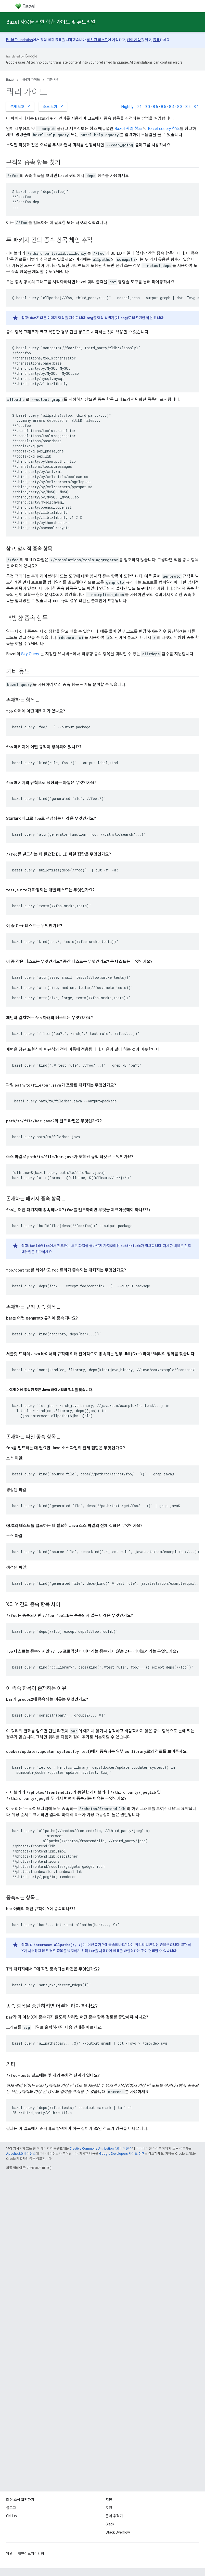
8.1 (196, 106)
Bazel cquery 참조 (164, 128)
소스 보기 (53, 106)
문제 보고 (20, 106)
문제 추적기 (114, 2516)
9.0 (147, 106)
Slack (110, 2524)
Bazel (10, 79)
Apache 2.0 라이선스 (21, 2153)
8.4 (171, 106)
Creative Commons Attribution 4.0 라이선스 (101, 2148)
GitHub (11, 2516)
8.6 (155, 106)
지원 (109, 2508)
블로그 (11, 2508)
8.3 (180, 106)
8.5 (163, 106)
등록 (156, 40)
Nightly (127, 106)
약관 (9, 2553)
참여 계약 (134, 40)
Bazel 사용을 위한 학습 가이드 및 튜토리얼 (50, 22)
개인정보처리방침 (31, 2553)
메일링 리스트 (97, 40)
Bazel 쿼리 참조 (128, 128)
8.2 (188, 106)
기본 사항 (53, 79)
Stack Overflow (118, 2532)
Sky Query (30, 653)
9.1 (139, 106)
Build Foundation (19, 40)
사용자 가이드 (30, 79)
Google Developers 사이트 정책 (122, 2153)
